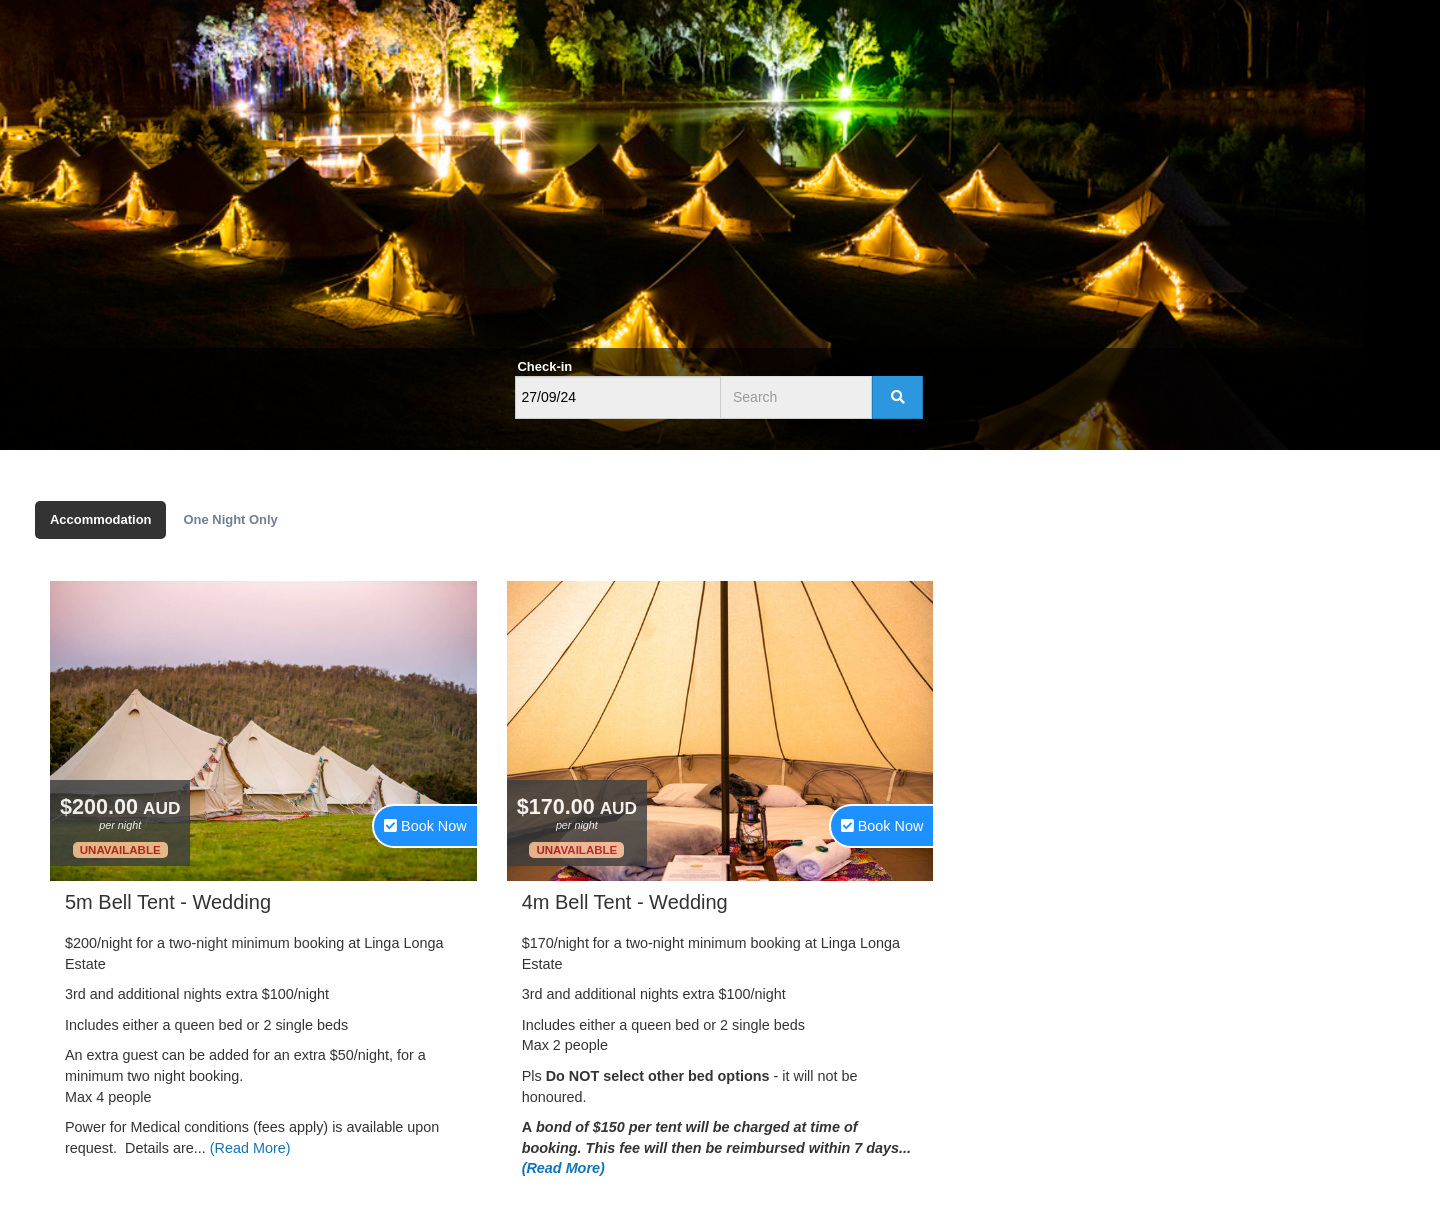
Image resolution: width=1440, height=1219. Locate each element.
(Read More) (250, 1148)
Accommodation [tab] (100, 519)
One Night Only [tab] (230, 519)
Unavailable (120, 850)
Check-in (545, 366)
